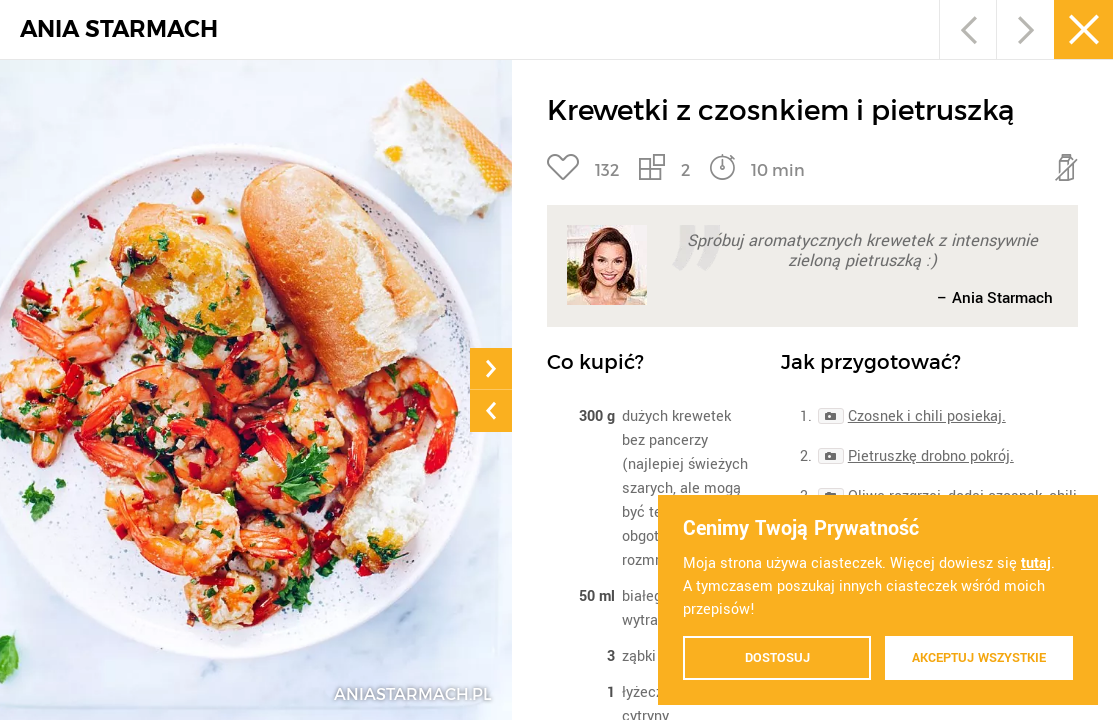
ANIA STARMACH (119, 29)
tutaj (1036, 563)
